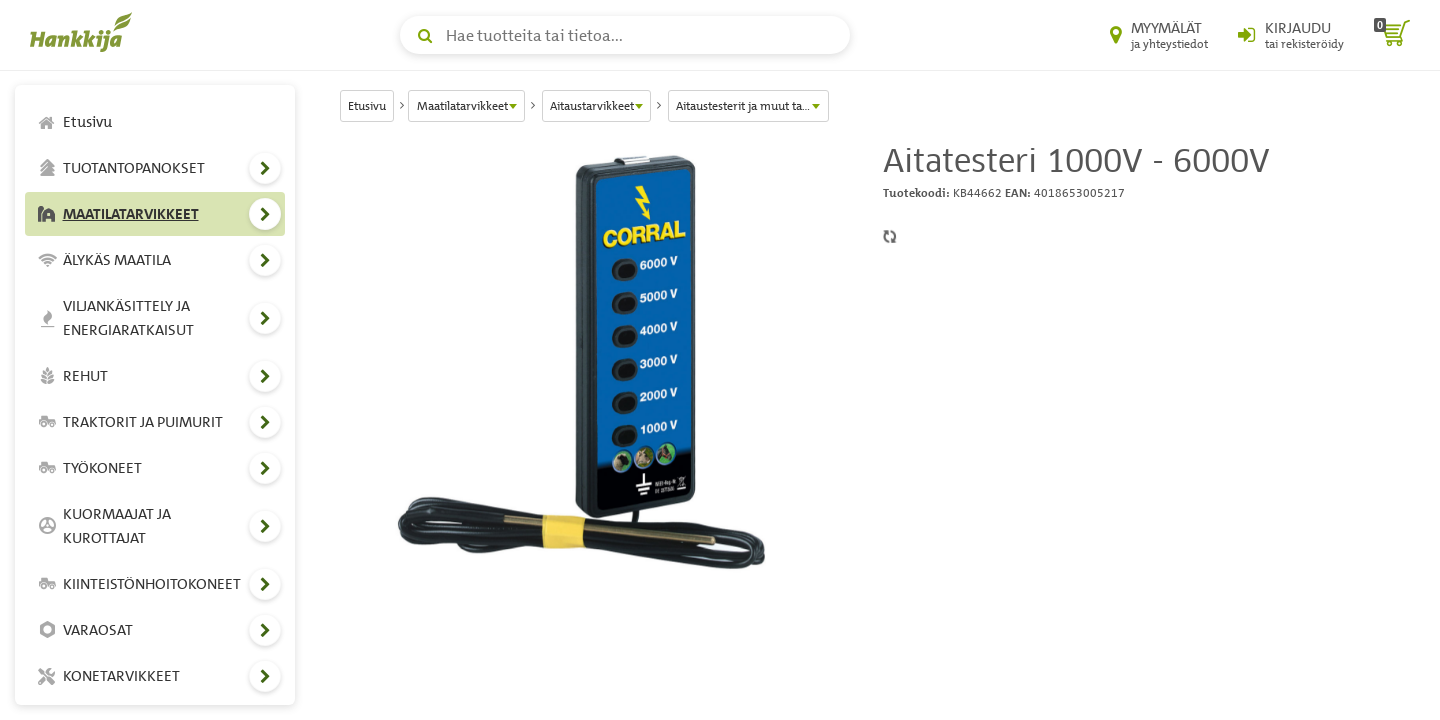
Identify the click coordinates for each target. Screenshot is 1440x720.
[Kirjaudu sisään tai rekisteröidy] (1291, 35)
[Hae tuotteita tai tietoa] (625, 35)
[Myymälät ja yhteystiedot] (1159, 35)
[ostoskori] (1392, 35)
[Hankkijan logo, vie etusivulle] (85, 32)
